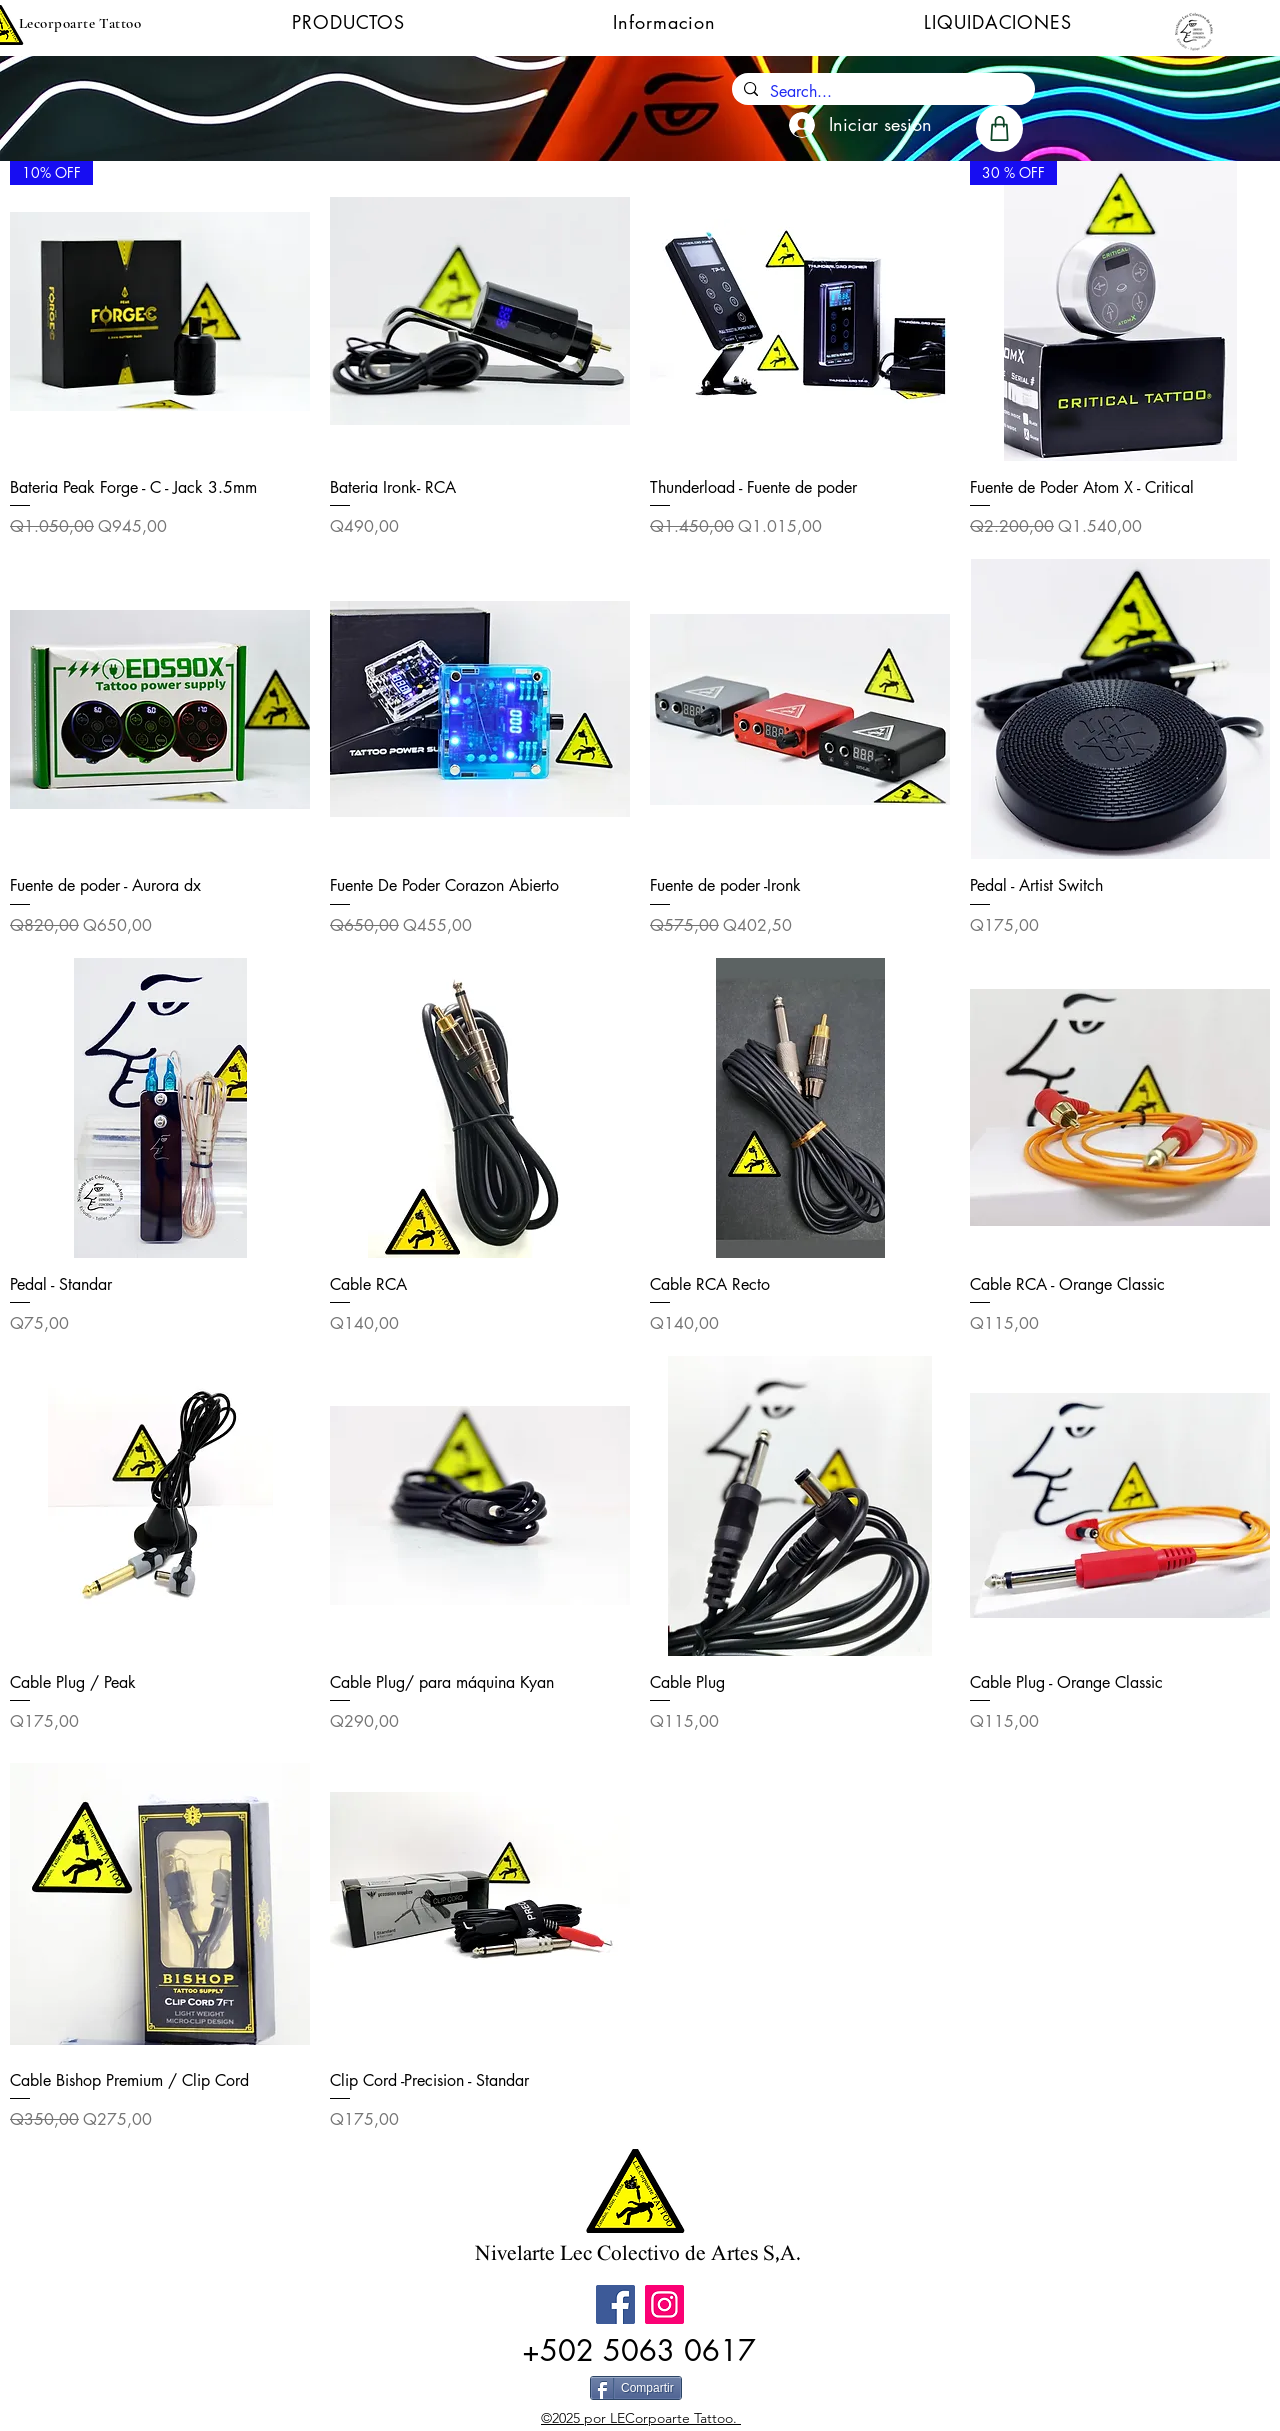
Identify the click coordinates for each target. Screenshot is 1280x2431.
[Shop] (999, 128)
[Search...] (881, 92)
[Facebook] (615, 2304)
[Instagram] (664, 2304)
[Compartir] (636, 2388)
